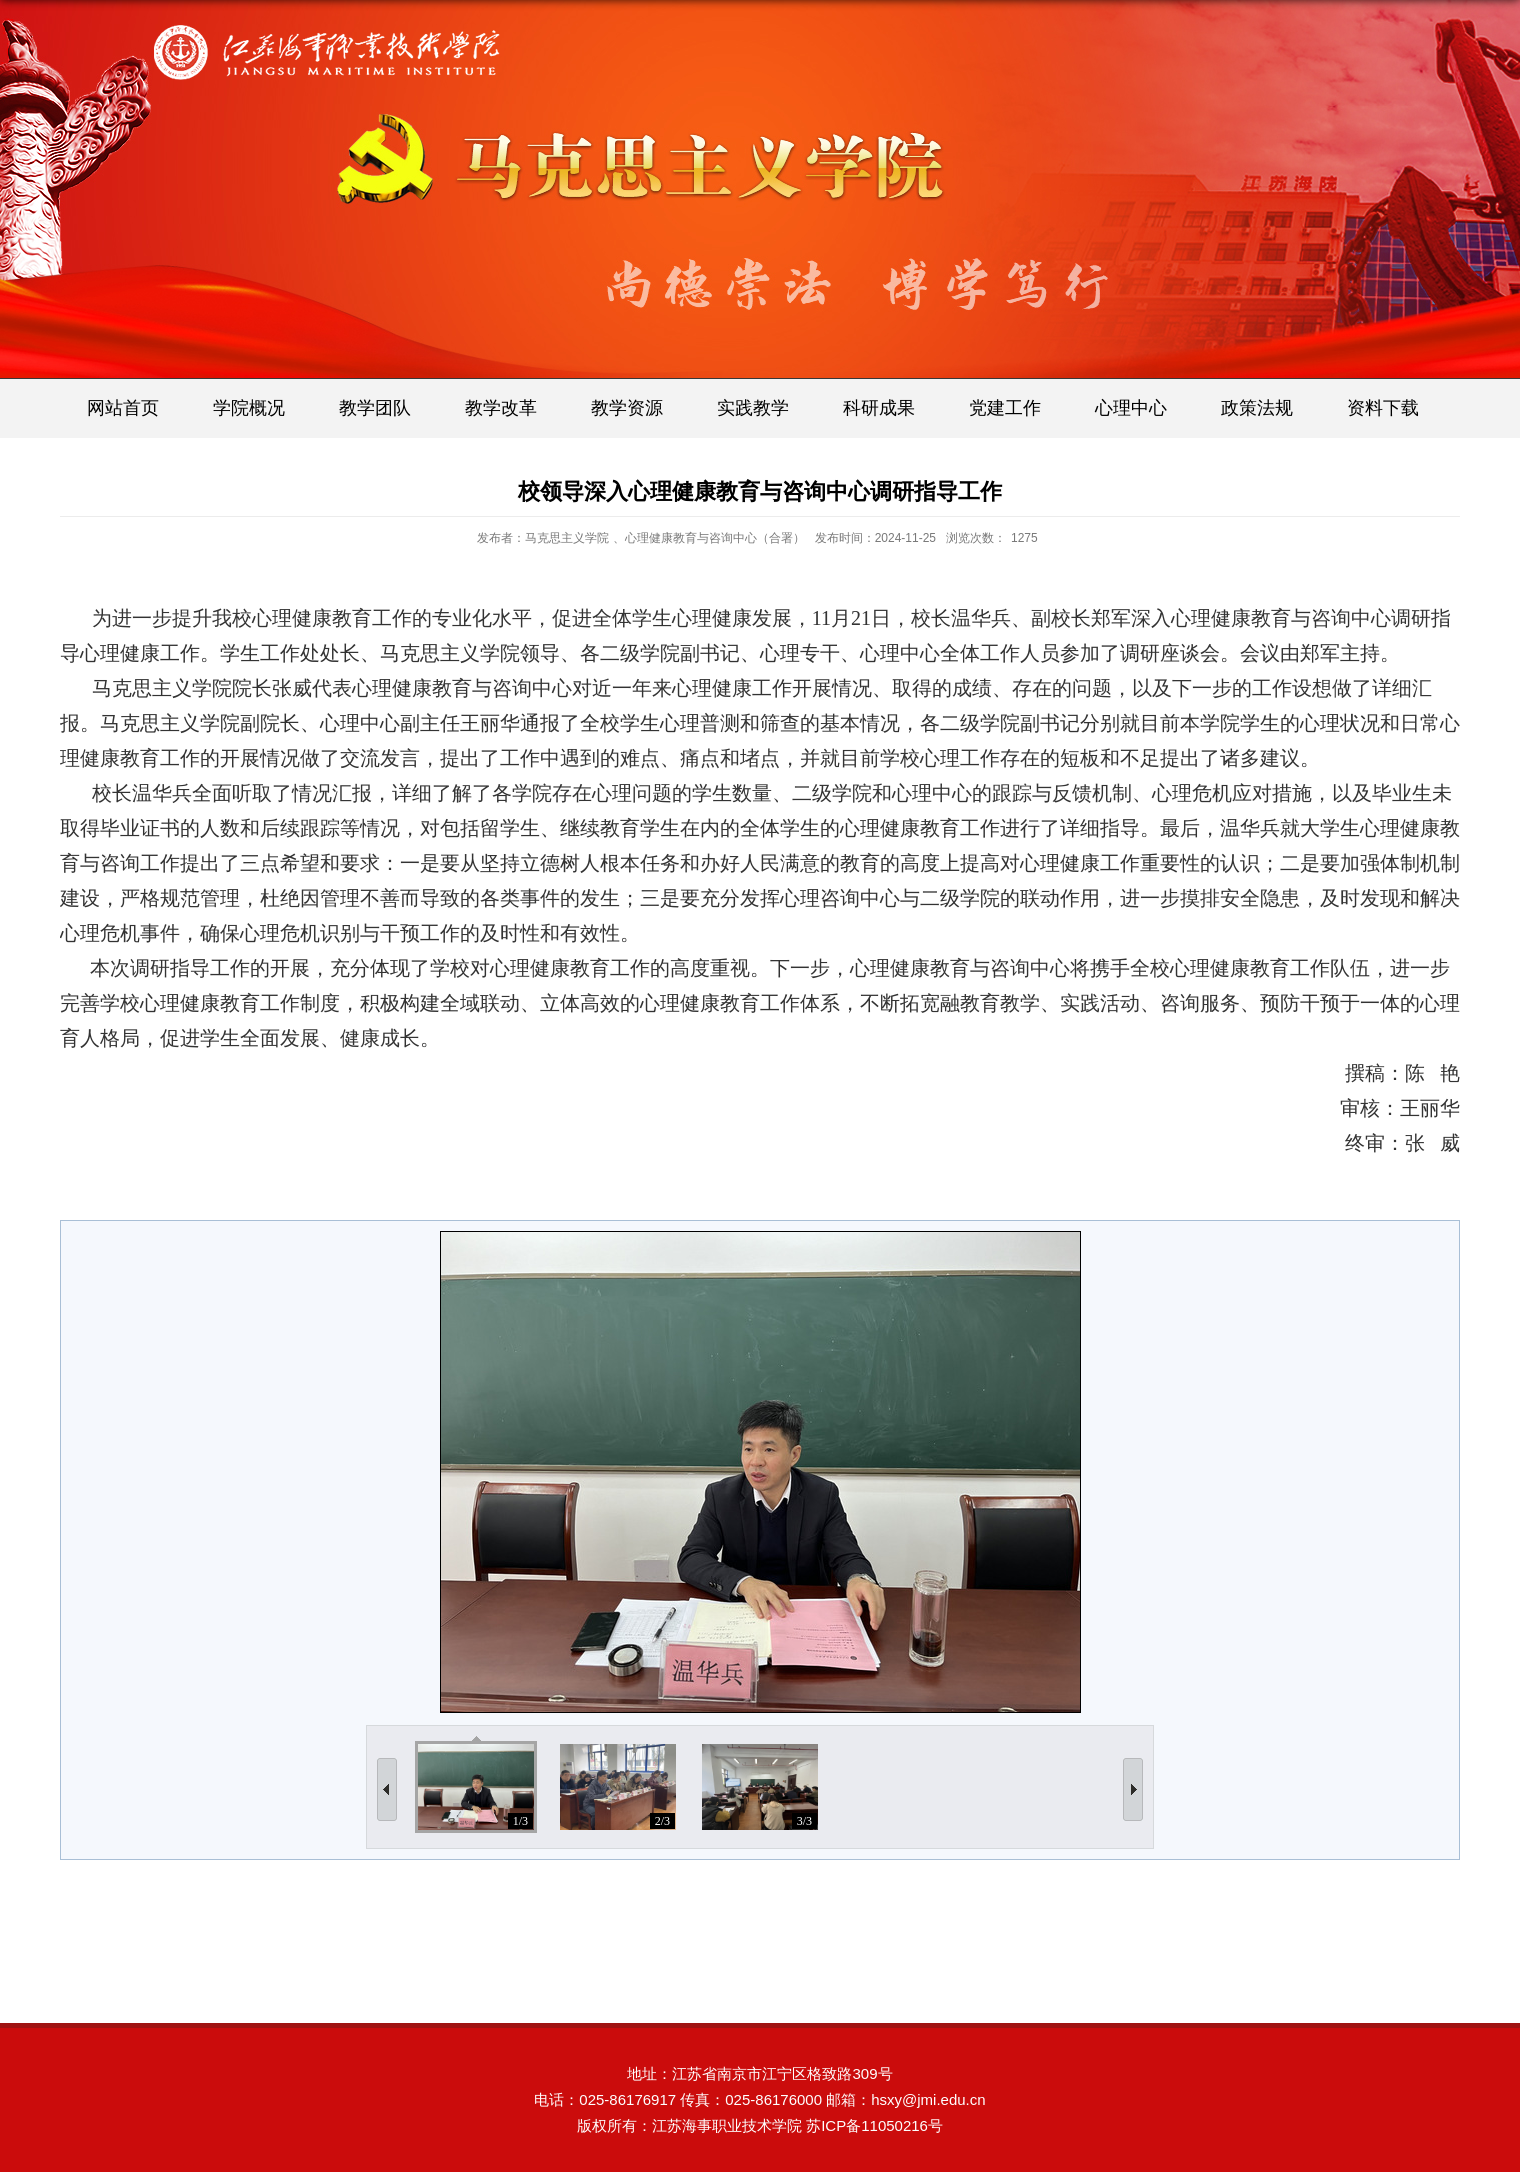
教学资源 (627, 408)
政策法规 (1257, 408)
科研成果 (879, 408)
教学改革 (501, 408)
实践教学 (753, 408)
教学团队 (375, 408)
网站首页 (123, 408)
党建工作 (1005, 408)
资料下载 (1383, 408)
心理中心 (1131, 408)
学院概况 (249, 408)
